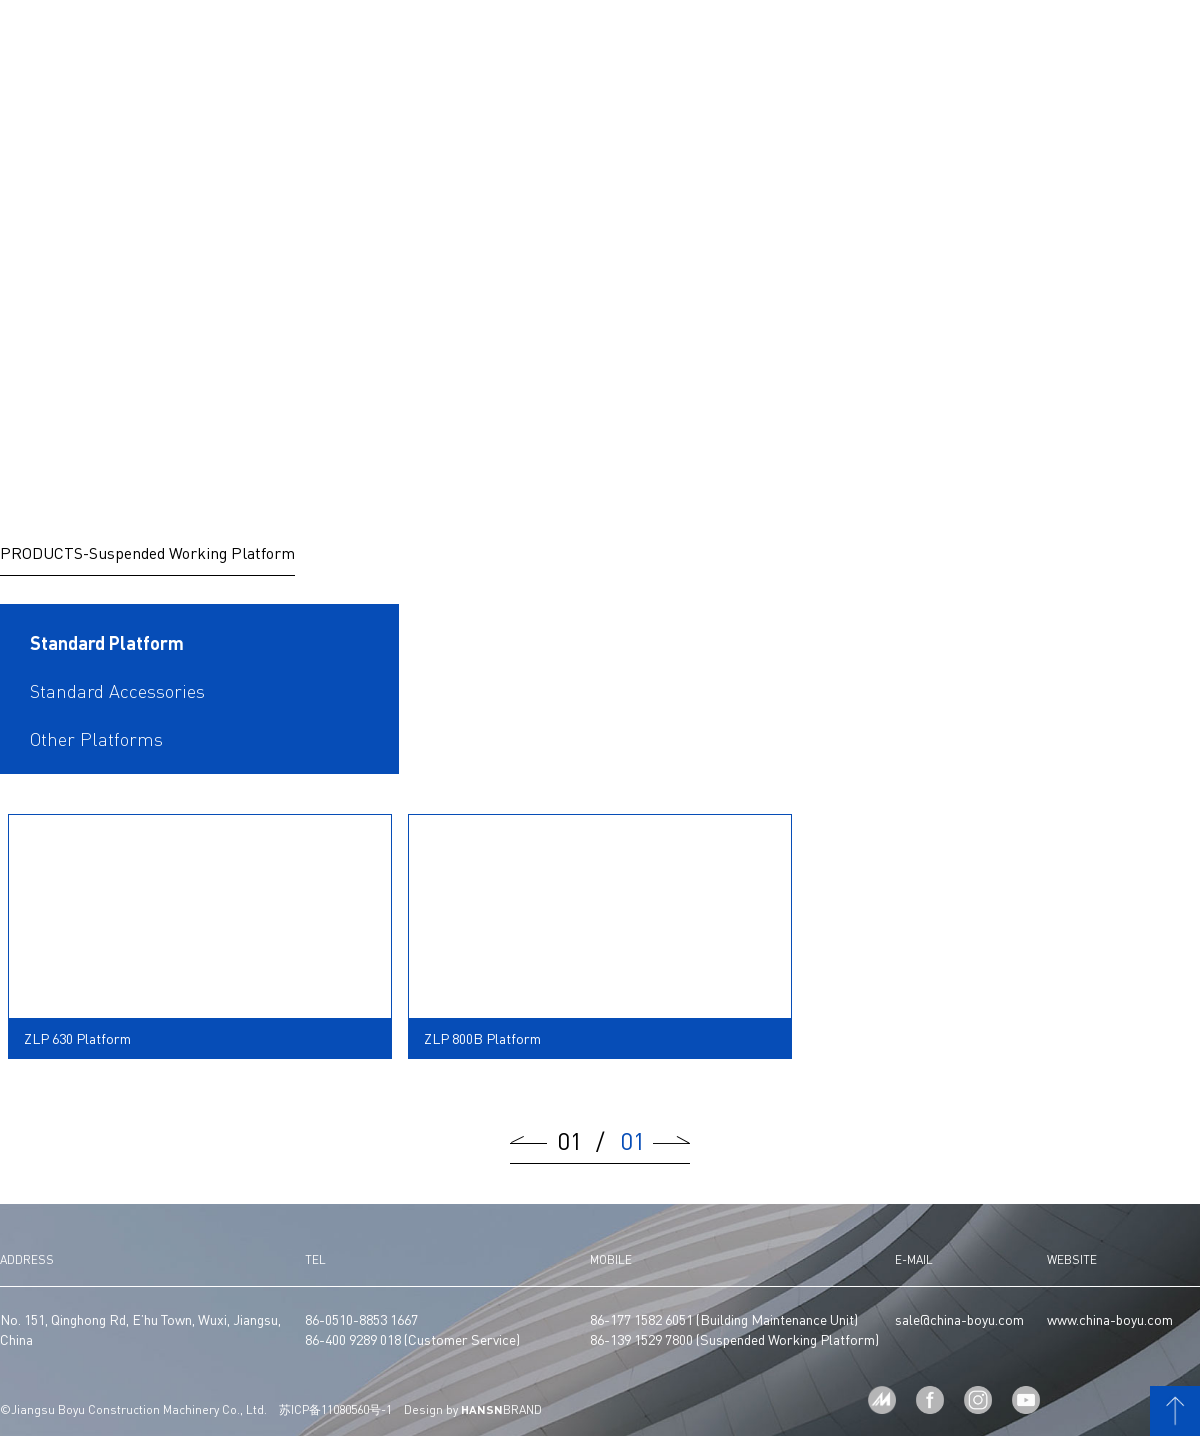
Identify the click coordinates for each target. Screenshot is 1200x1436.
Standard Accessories (117, 691)
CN (1099, 38)
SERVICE (887, 37)
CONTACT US (1026, 38)
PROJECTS (653, 37)
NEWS (757, 37)
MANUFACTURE (427, 37)
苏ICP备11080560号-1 (335, 1410)
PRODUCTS (536, 37)
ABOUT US (293, 37)
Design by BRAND (473, 1410)
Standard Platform (107, 643)
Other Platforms (96, 739)
